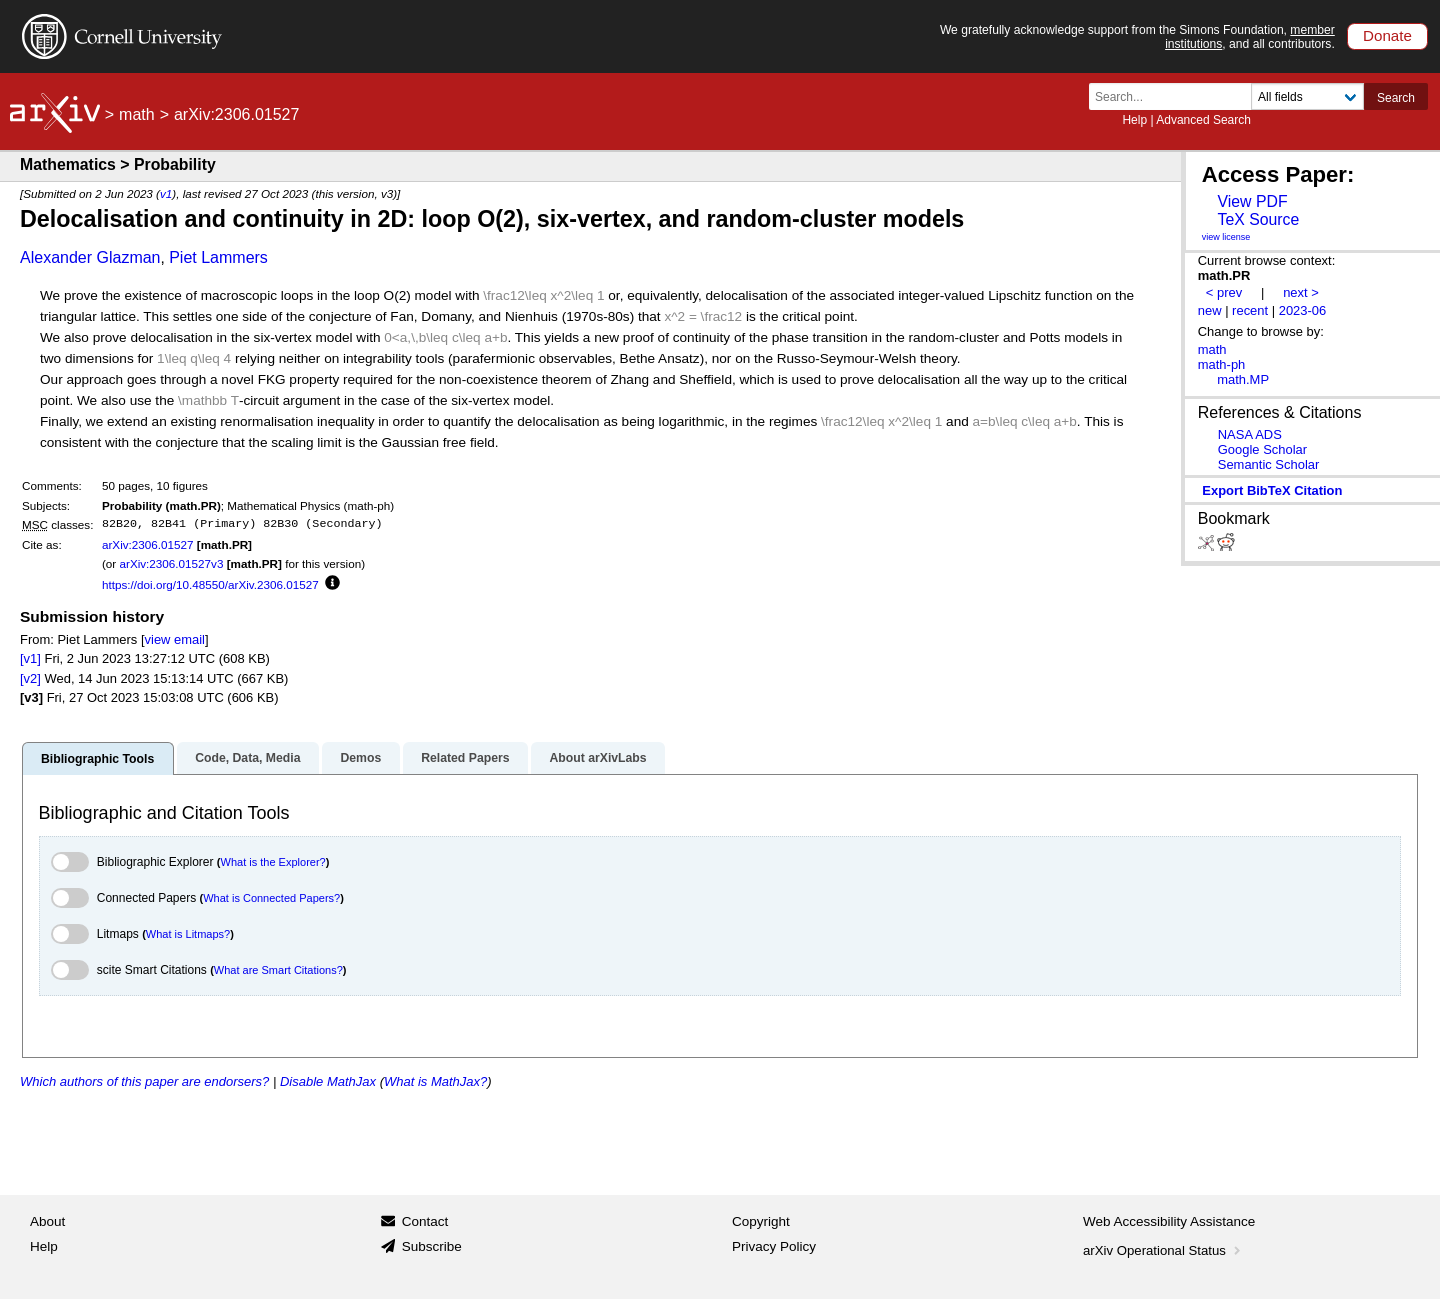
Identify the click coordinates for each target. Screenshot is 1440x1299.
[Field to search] (1307, 96)
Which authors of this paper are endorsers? (144, 1081)
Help (1134, 120)
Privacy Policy (774, 1246)
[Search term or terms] (1176, 96)
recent (1250, 310)
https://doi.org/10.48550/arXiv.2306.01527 (210, 584)
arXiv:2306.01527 (148, 544)
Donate (1387, 35)
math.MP (1243, 379)
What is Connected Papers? (271, 898)
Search (1396, 98)
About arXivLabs (597, 758)
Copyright (761, 1221)
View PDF (1252, 201)
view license (1226, 237)
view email (175, 639)
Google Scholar (1262, 449)
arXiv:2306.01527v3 (171, 563)
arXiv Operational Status (1163, 1250)
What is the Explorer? (273, 862)
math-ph (1222, 364)
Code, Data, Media (247, 758)
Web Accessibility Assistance (1169, 1221)
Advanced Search (1203, 120)
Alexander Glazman (90, 257)
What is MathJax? (435, 1081)
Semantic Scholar (1269, 464)
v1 (166, 193)
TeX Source (1258, 219)
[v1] (30, 658)
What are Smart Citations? (278, 970)
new (1210, 310)
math (137, 114)
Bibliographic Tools (97, 759)
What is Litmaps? (188, 934)
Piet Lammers (218, 257)
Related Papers (465, 758)
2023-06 (1303, 310)
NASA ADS (1250, 434)
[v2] (30, 678)
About (47, 1221)
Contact (425, 1221)
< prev (1224, 292)
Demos (360, 758)
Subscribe (432, 1246)
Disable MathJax (328, 1081)
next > (1301, 292)
